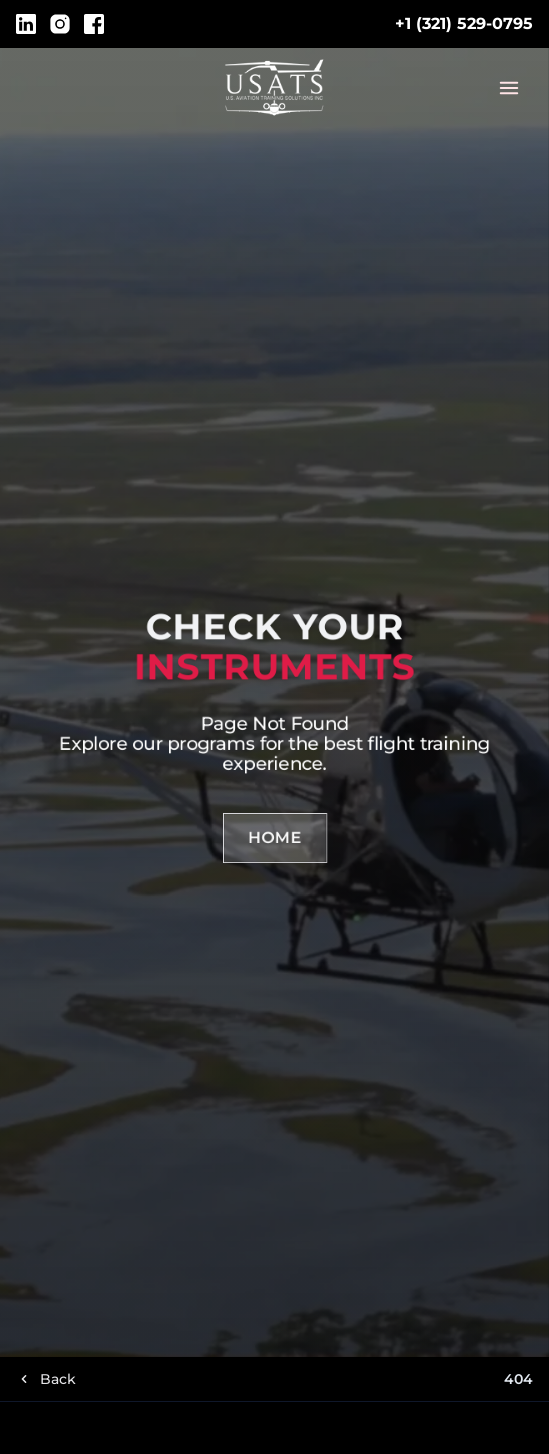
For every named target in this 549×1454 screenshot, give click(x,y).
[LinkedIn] (26, 24)
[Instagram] (60, 24)
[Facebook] (94, 24)
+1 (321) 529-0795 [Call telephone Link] (464, 23)
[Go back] (46, 1379)
